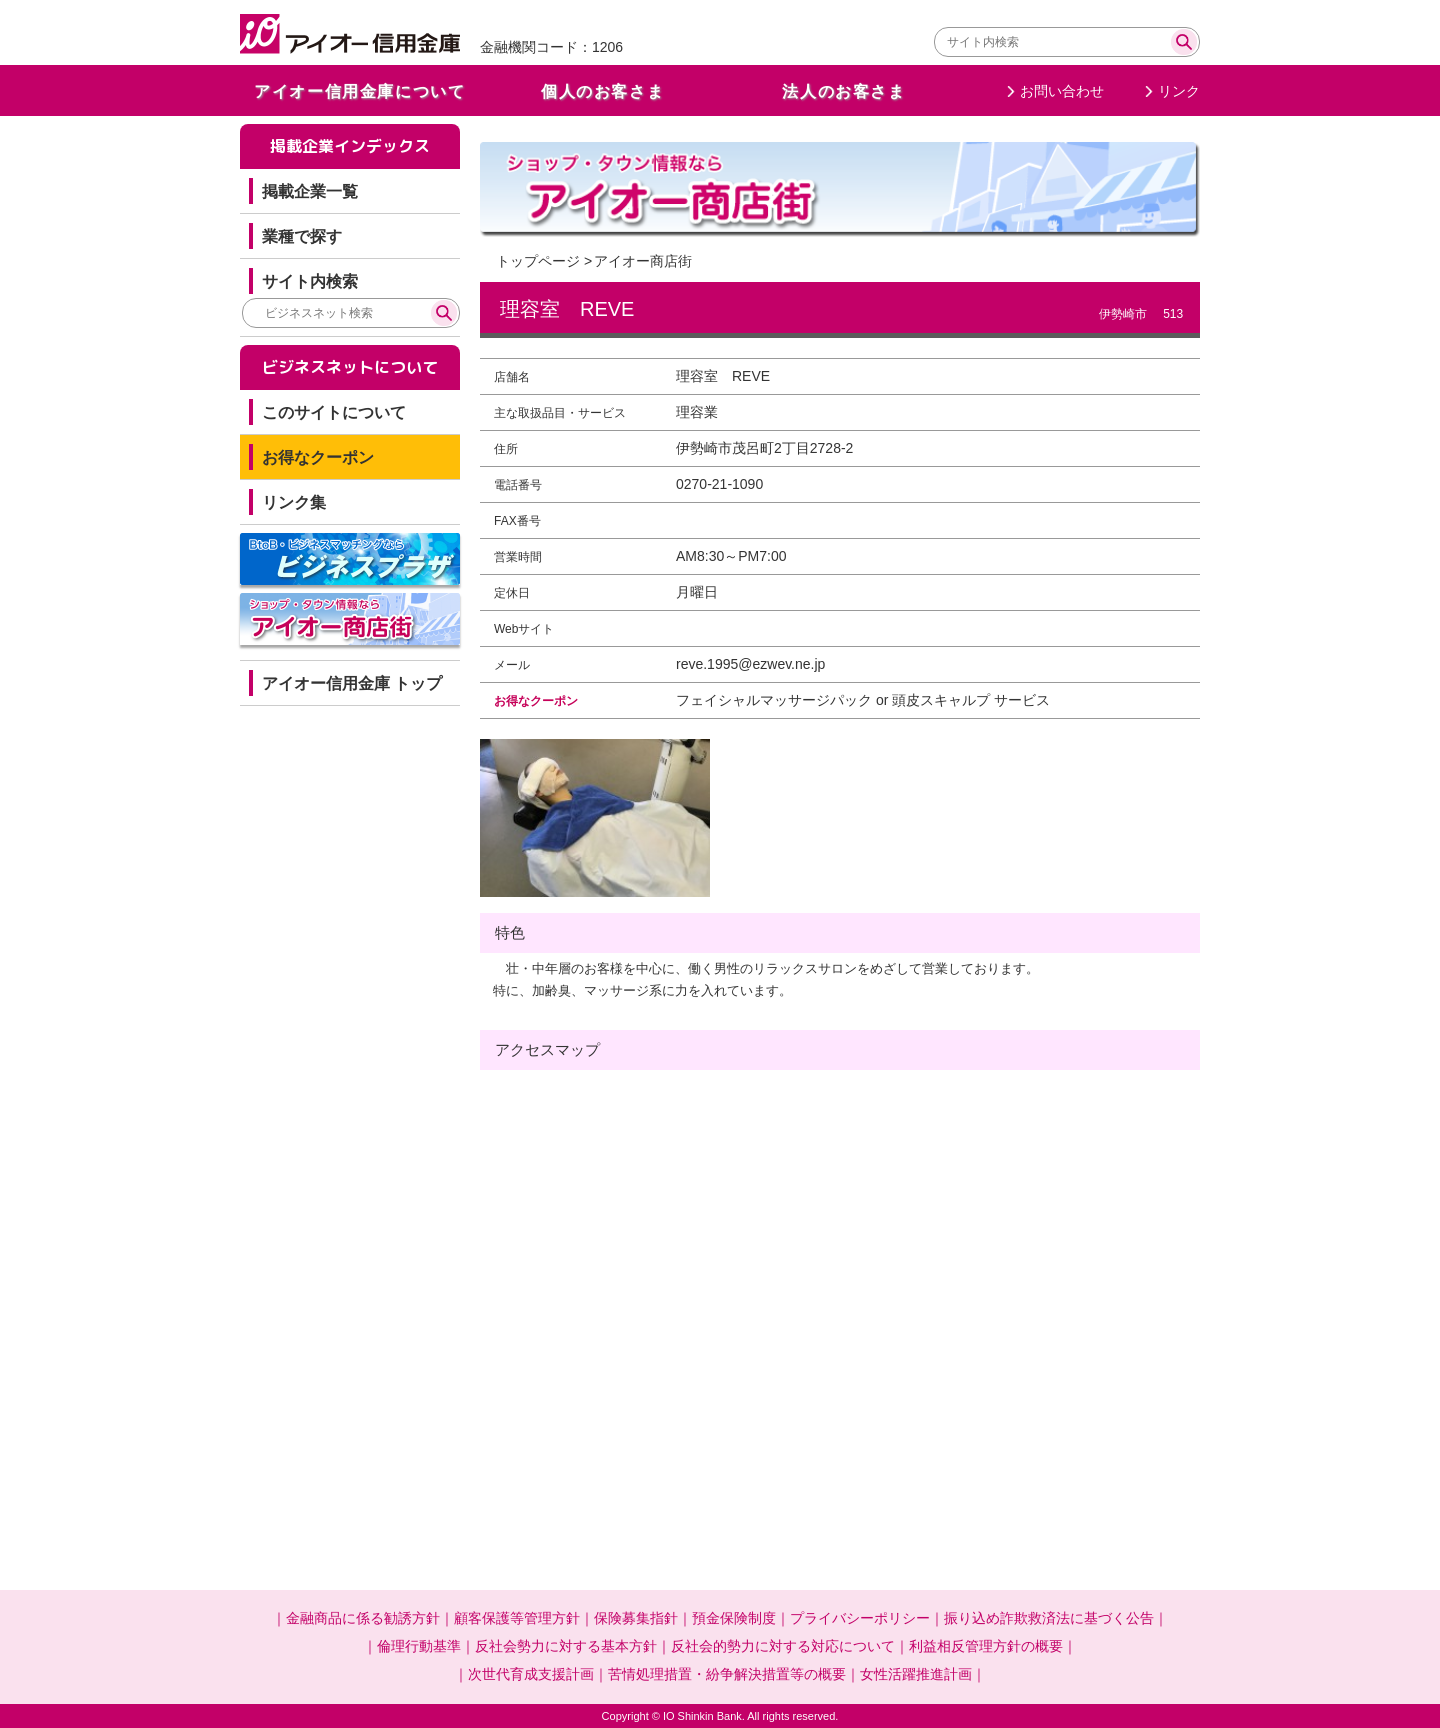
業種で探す (302, 236)
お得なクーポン (318, 457)
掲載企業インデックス (350, 146)
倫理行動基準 (419, 1646)
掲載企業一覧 (310, 191)
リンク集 (294, 502)
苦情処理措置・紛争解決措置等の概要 (727, 1674)
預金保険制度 (734, 1618)
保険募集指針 (636, 1618)
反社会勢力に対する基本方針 (566, 1646)
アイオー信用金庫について (359, 91)
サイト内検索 (310, 281)
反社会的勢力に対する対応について (783, 1646)
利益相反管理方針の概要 (986, 1646)
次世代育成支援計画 (531, 1674)
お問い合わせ (1062, 91)
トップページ (538, 261)
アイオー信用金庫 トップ (352, 683)
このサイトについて (334, 412)
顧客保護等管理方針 (517, 1618)
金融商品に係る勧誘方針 (363, 1618)
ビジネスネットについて (350, 367)
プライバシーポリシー (860, 1618)
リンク (1179, 91)
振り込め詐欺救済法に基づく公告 (1049, 1618)
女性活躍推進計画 (916, 1674)
